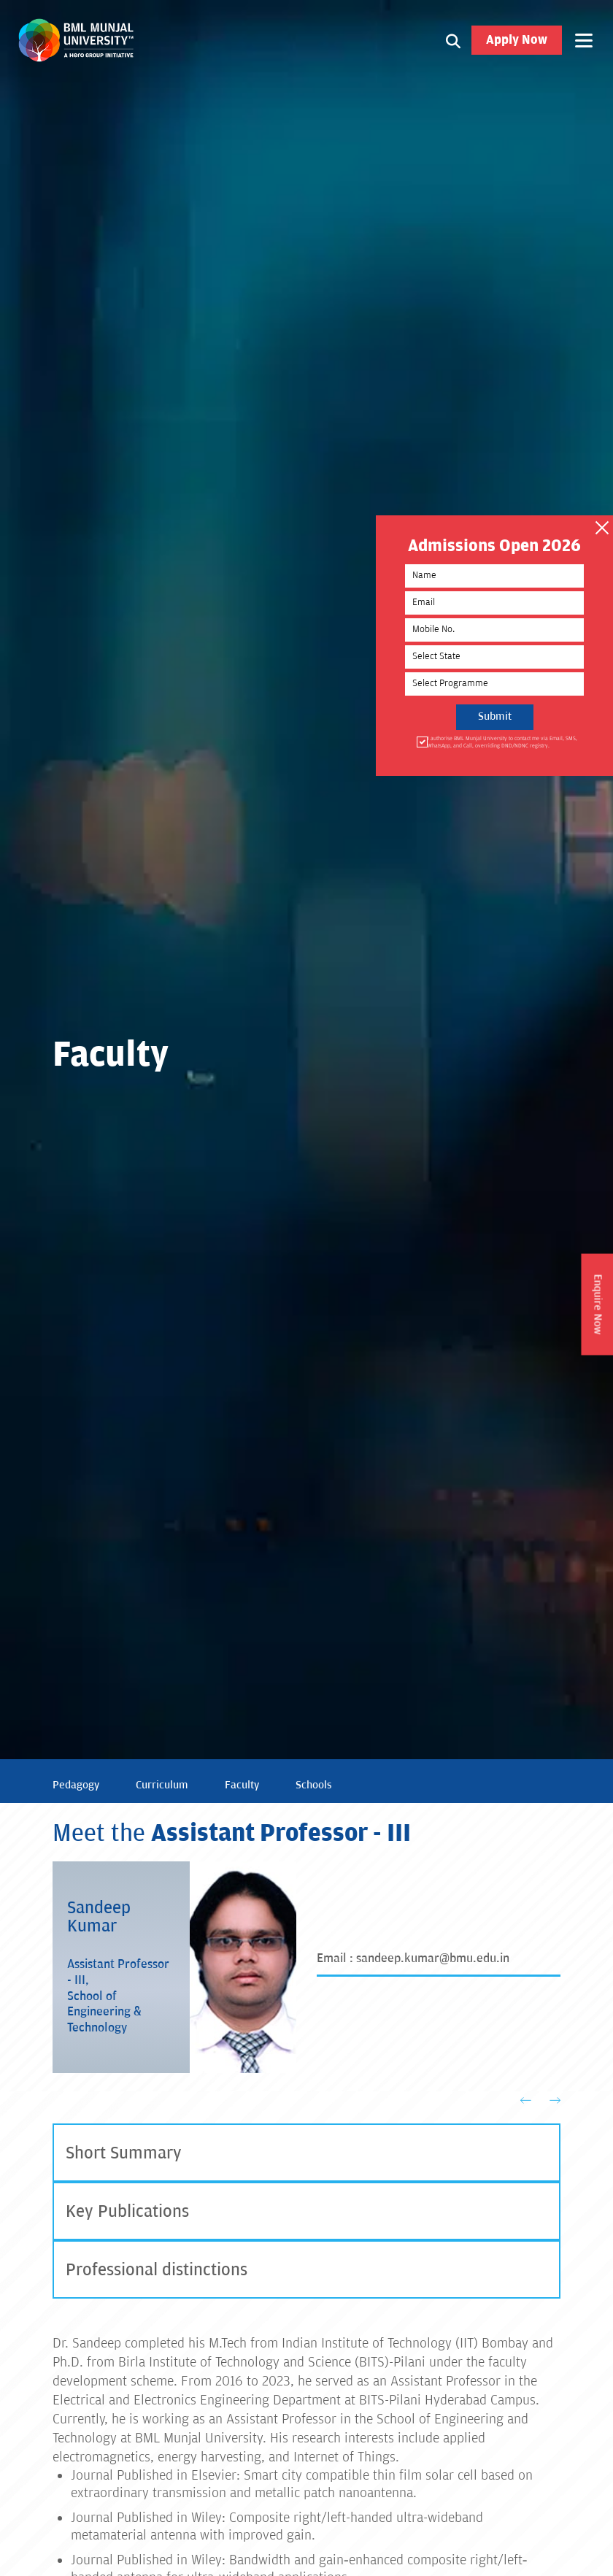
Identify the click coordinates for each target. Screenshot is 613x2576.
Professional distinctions (156, 2270)
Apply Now (516, 40)
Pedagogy (76, 1785)
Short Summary (124, 2153)
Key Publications (127, 2211)
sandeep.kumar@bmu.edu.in (432, 1958)
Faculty (242, 1785)
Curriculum (162, 1785)
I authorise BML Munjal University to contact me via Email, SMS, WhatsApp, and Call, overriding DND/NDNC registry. (501, 742)
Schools (314, 1785)
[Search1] (453, 40)
